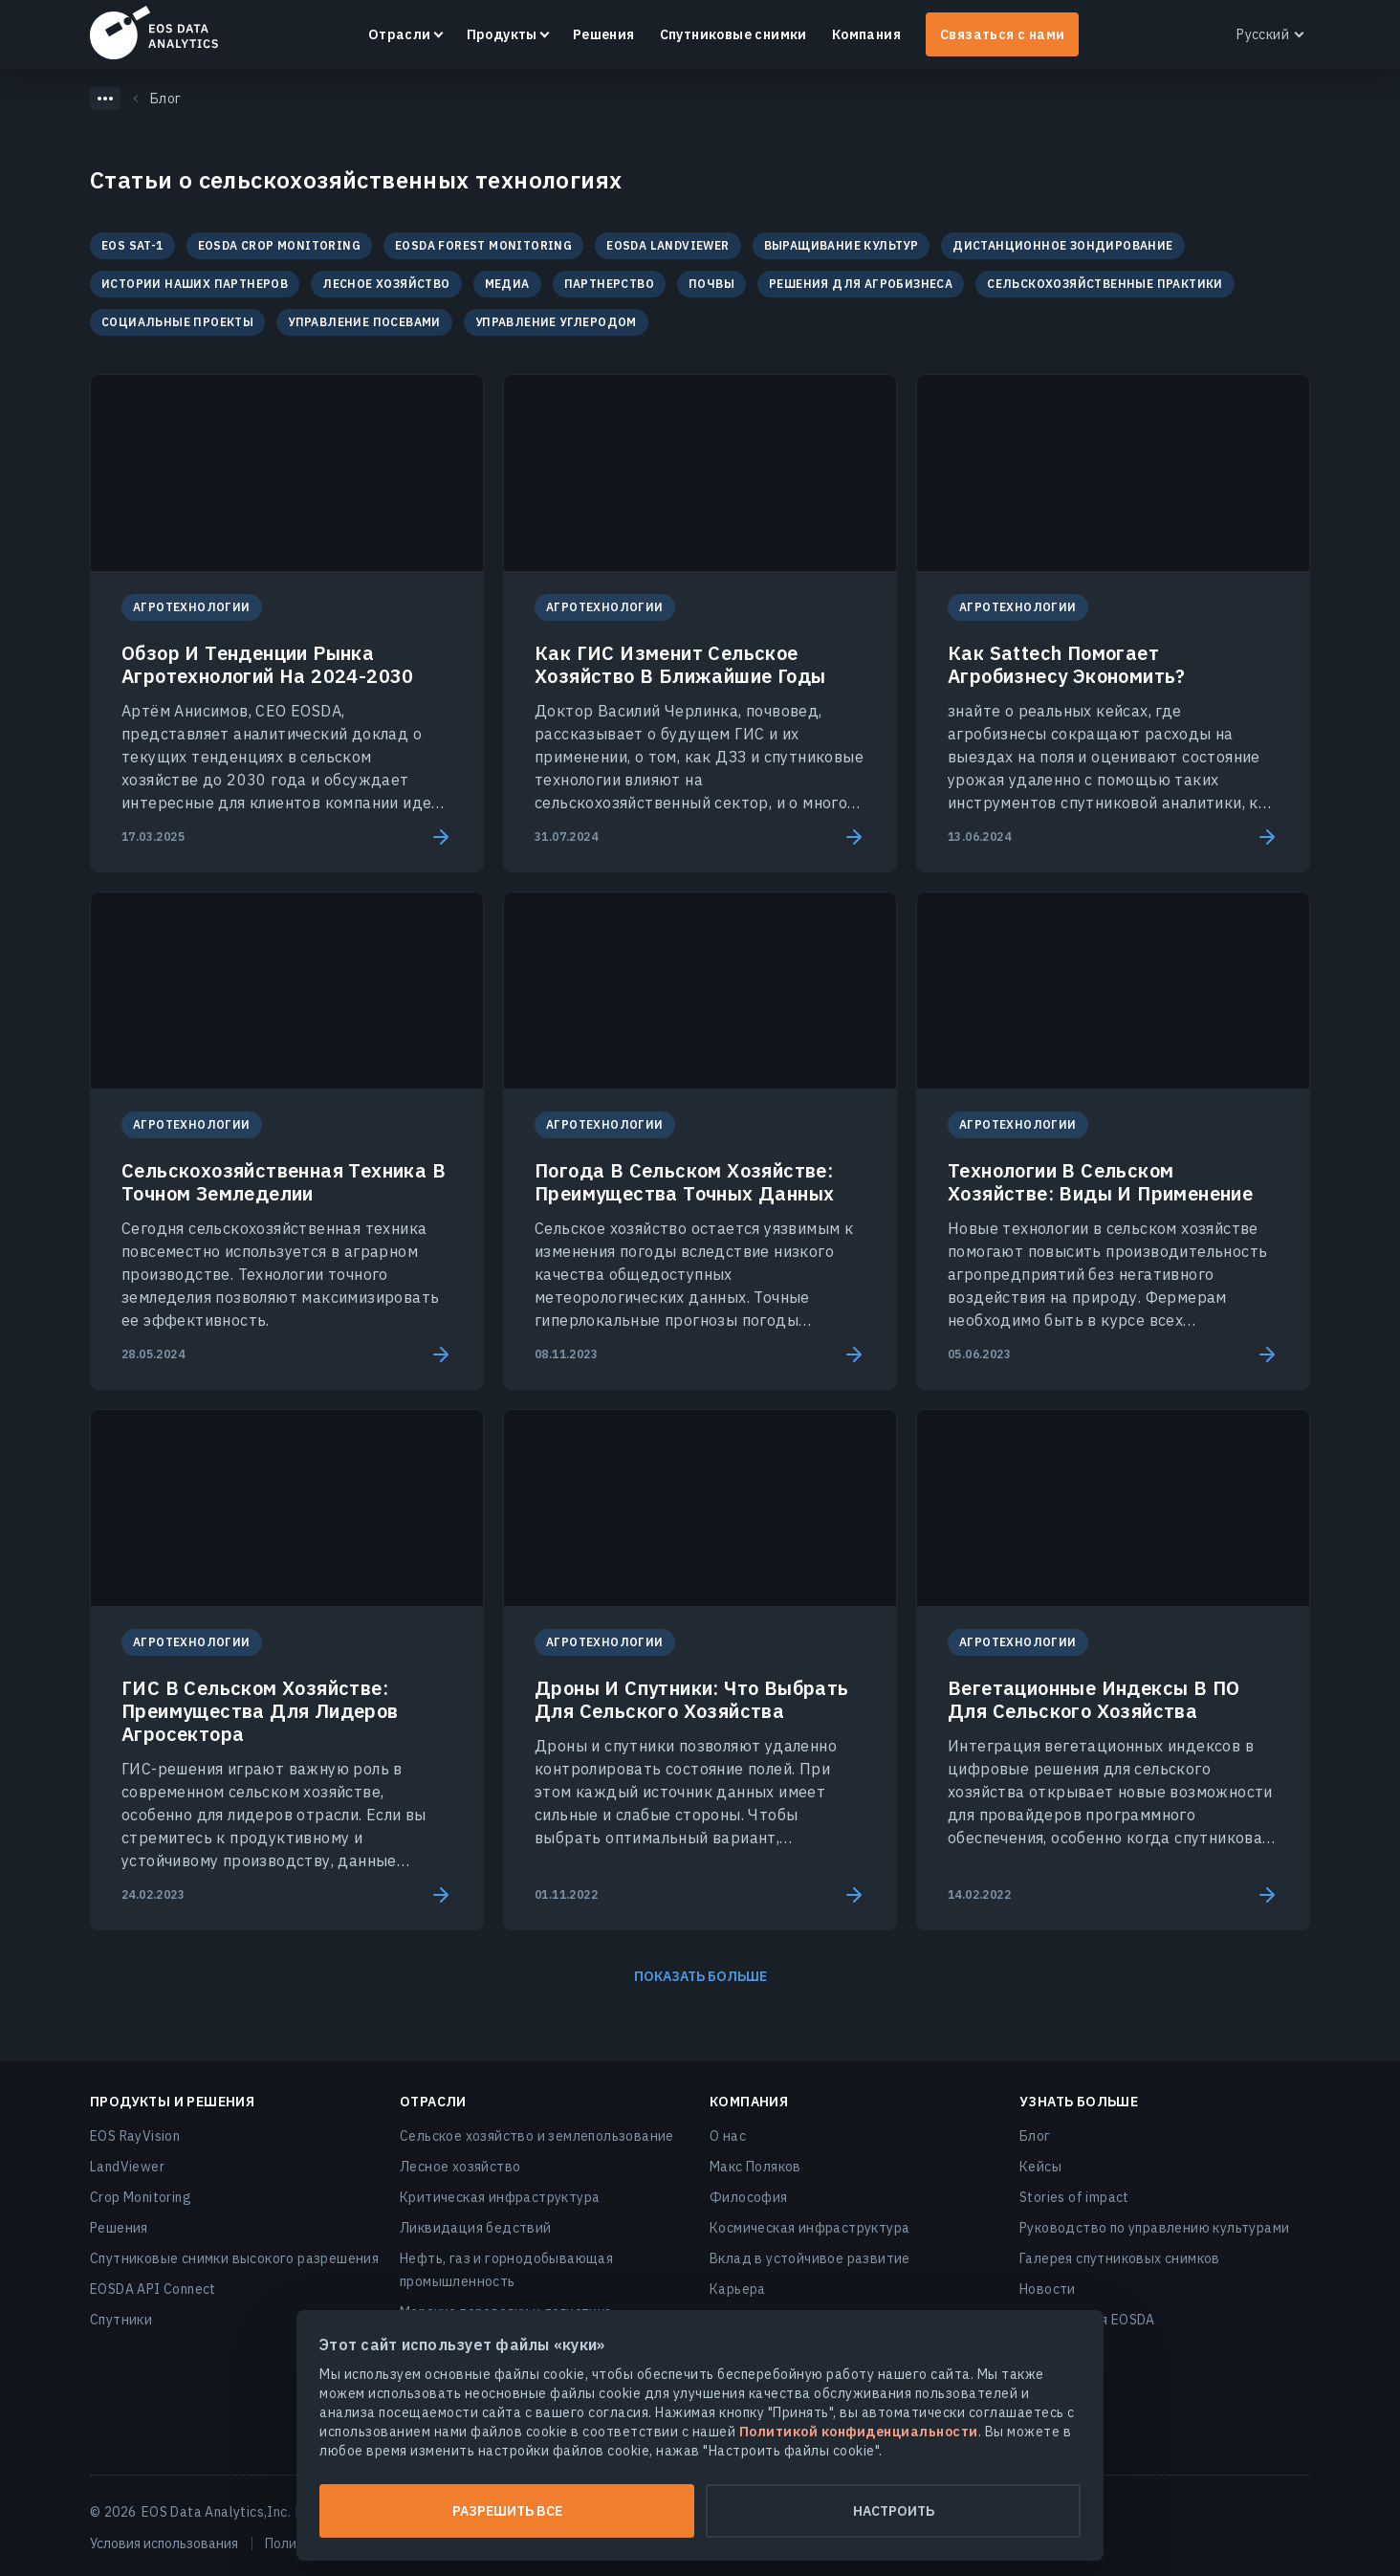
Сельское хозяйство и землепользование (537, 2136)
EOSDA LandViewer (667, 245)
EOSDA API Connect (153, 2289)
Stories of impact (1074, 2197)
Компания (866, 34)
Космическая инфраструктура (809, 2227)
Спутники (121, 2319)
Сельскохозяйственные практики (1105, 283)
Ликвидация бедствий (476, 2227)
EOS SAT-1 (132, 245)
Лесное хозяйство (385, 283)
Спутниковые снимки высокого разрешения (234, 2258)
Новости (1047, 2289)
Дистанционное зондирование (1062, 245)
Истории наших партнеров (194, 283)
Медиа (507, 283)
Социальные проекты (177, 322)
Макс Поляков (755, 2166)
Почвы (711, 283)
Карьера (738, 2289)
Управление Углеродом (556, 322)
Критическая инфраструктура (500, 2197)
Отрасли (399, 34)
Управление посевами (364, 322)
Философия (749, 2197)
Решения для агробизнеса (860, 283)
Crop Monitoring (140, 2197)
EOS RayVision (135, 2136)
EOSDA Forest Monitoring (483, 245)
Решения (604, 34)
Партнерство (609, 283)
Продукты (502, 34)
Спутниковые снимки (733, 34)
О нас (728, 2136)
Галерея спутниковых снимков (1119, 2258)
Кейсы (1040, 2166)
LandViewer (127, 2166)
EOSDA (154, 32)
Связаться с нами (1002, 34)
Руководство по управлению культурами (1154, 2227)
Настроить (893, 2511)
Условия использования (164, 2543)
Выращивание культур (841, 245)
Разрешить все (507, 2511)
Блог (1035, 2136)
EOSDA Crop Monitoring (279, 245)
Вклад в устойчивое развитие (810, 2258)
